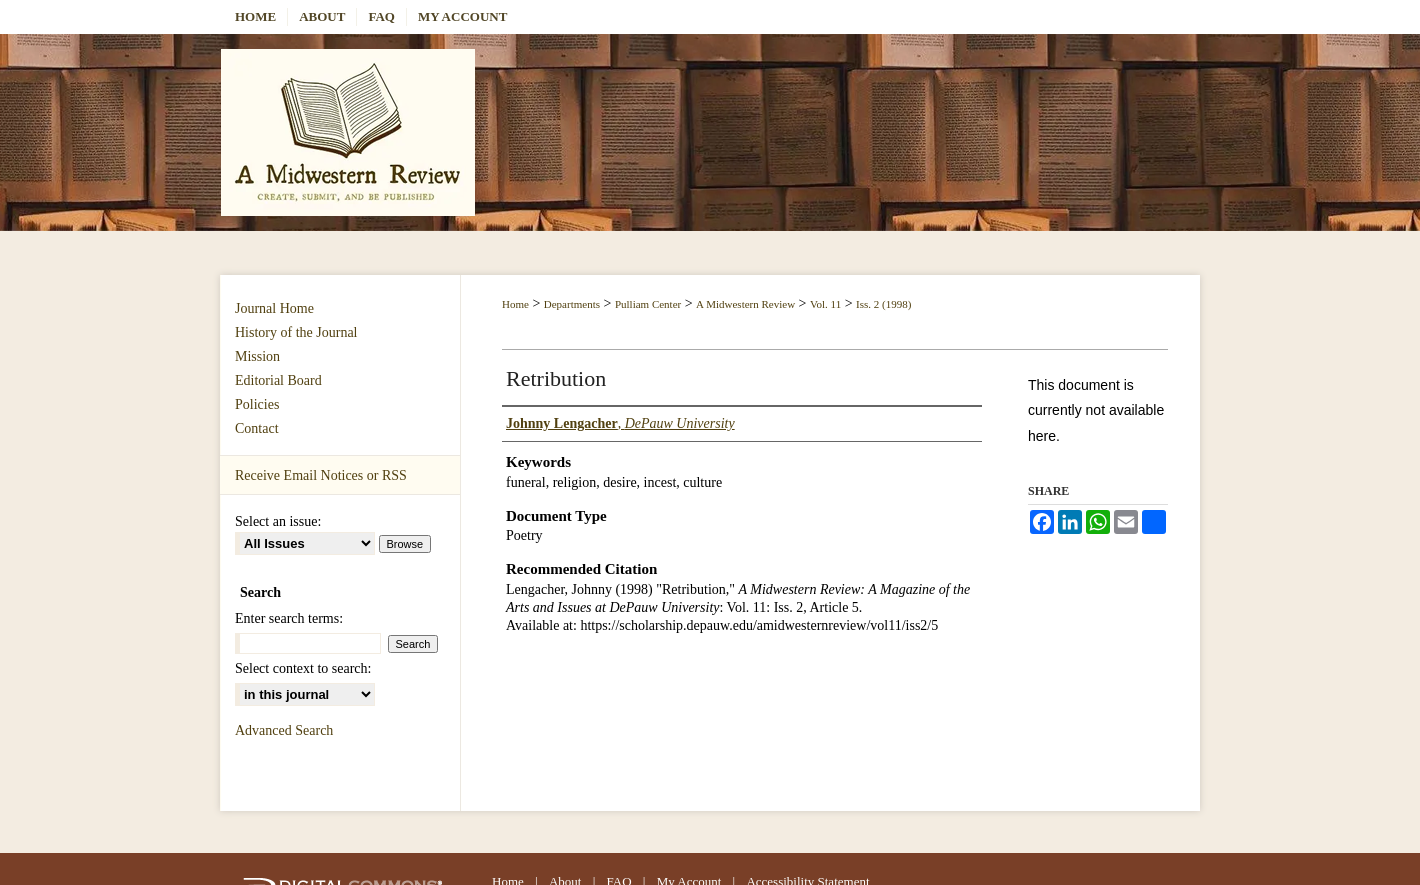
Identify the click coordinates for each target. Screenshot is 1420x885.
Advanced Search (284, 730)
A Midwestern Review (745, 304)
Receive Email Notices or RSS (321, 475)
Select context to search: (303, 668)
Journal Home (274, 308)
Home (515, 304)
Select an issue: (278, 521)
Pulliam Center (648, 304)
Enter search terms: (289, 618)
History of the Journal (296, 332)
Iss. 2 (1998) (883, 304)
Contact (257, 428)
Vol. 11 (825, 304)
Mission (257, 356)
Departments (572, 304)
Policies (257, 404)
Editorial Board (278, 380)
